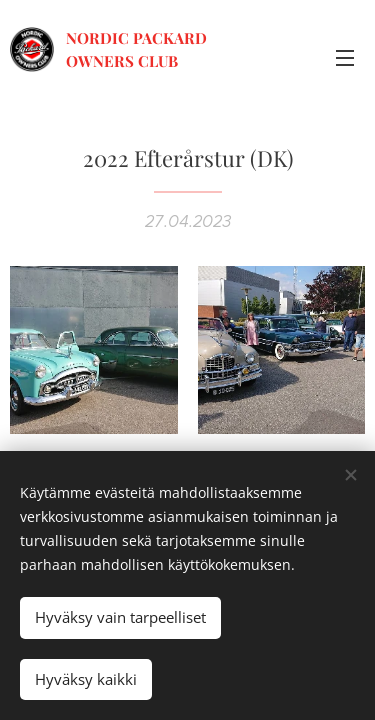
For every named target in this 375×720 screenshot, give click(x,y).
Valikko (345, 58)
